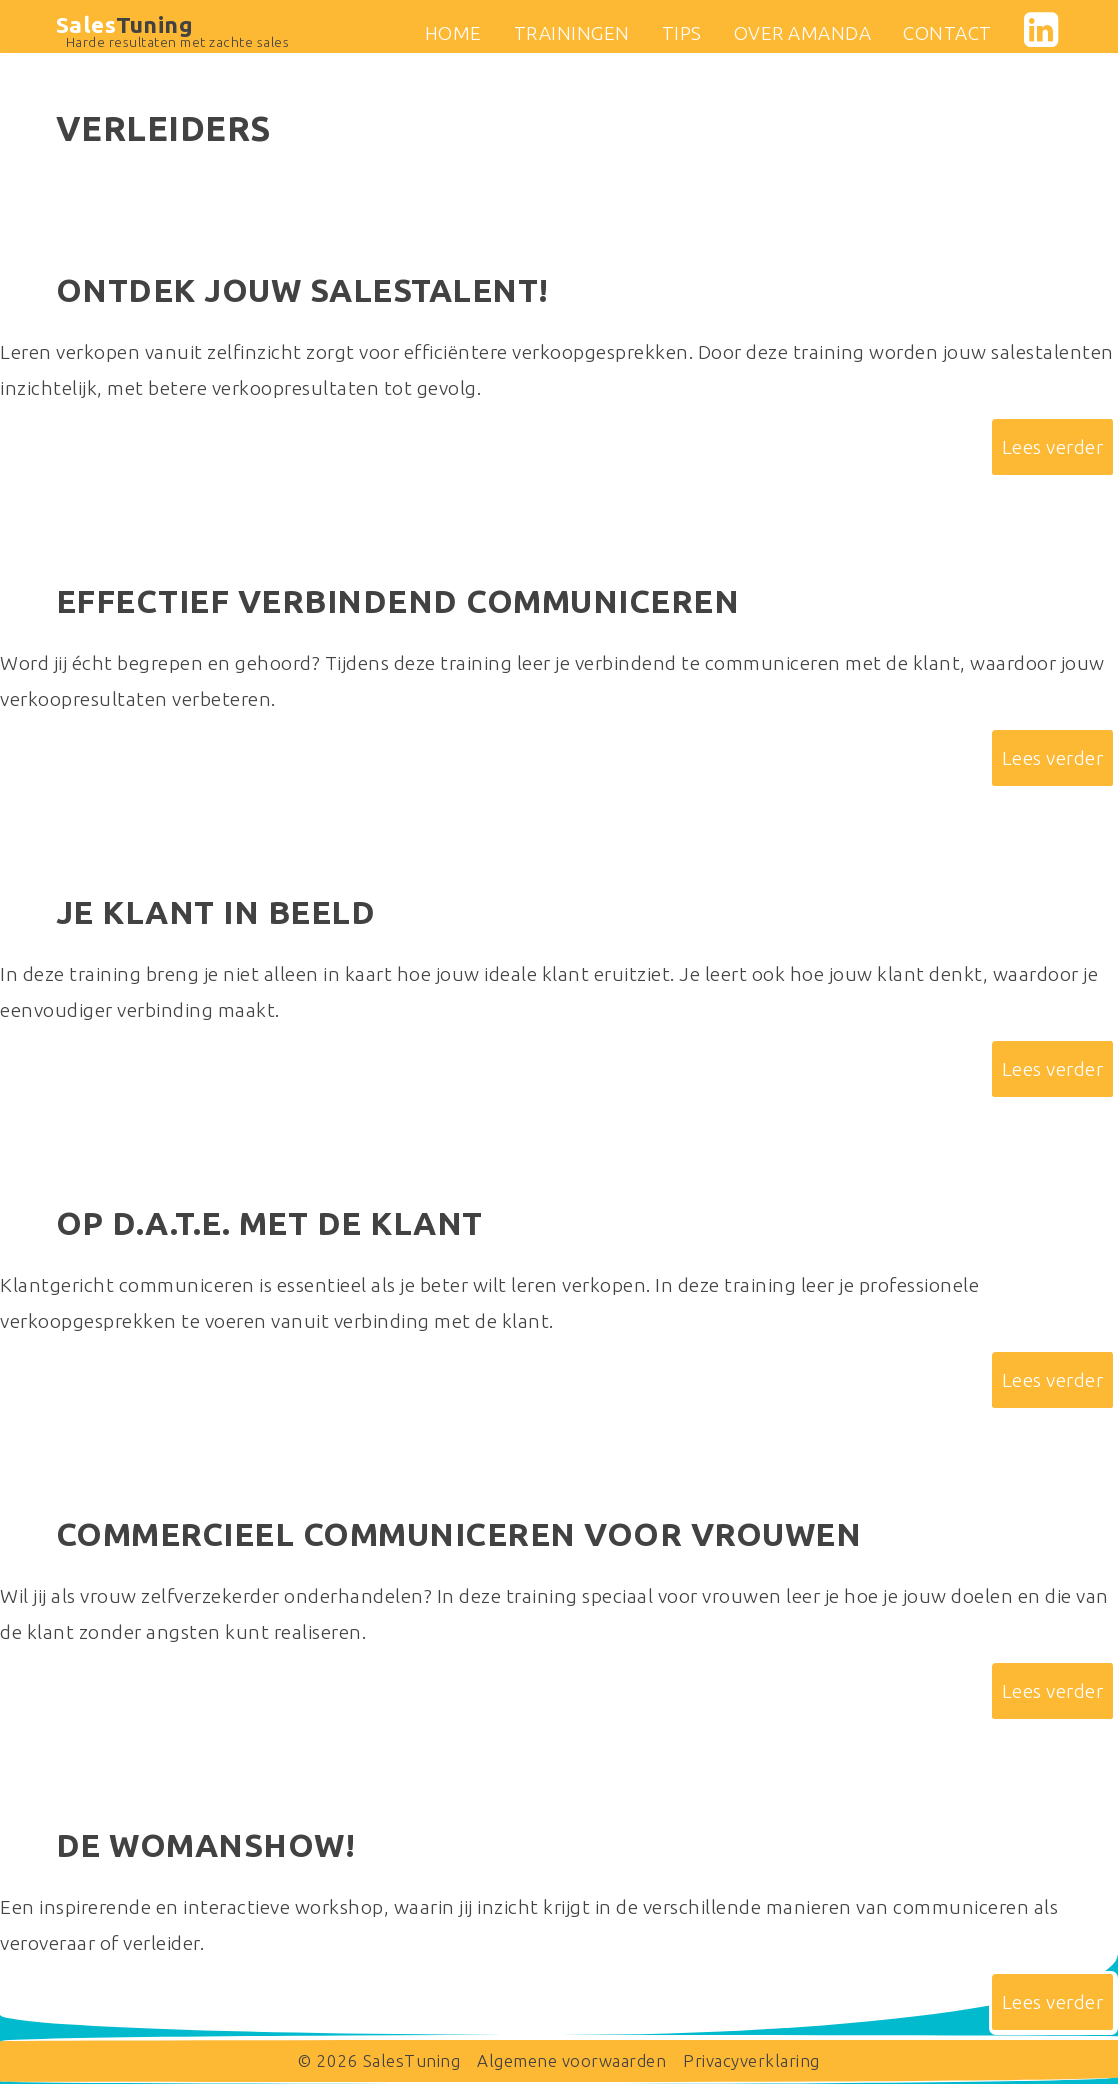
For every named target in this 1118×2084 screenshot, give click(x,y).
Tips (682, 33)
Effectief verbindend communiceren (398, 601)
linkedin (1035, 30)
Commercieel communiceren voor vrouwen (459, 1534)
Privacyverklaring (751, 2060)
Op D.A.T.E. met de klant (269, 1223)
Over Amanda (803, 33)
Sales (125, 24)
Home (453, 33)
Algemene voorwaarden (571, 2060)
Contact (947, 33)
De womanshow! (206, 1845)
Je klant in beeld (216, 912)
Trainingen (572, 33)
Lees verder (1053, 447)
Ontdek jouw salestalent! (302, 290)
